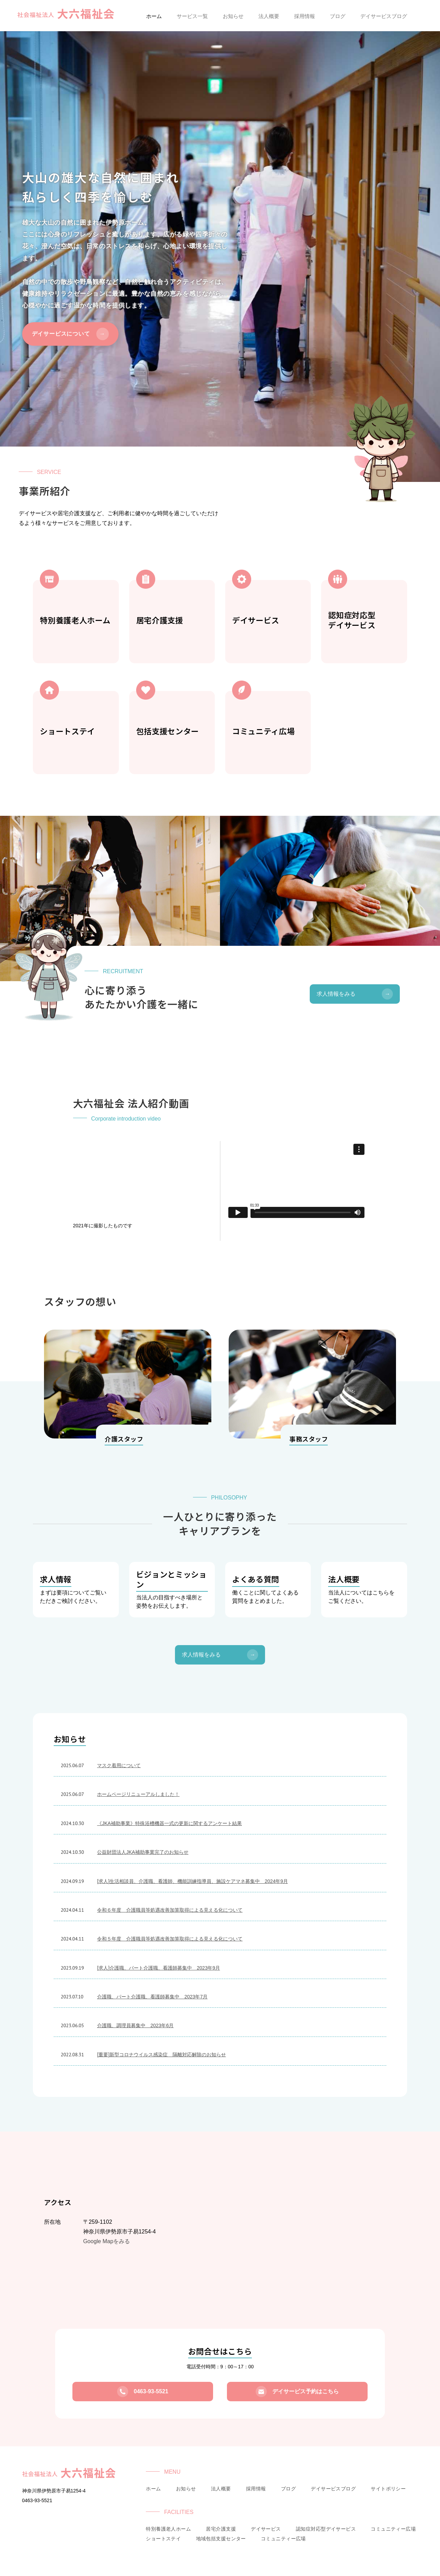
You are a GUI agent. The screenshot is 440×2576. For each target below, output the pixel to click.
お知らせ (186, 2488)
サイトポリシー (388, 2488)
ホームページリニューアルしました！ (138, 1794)
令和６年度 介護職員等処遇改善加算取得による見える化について (170, 1910)
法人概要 (221, 2488)
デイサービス (266, 2529)
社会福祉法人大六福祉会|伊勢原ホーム (65, 15)
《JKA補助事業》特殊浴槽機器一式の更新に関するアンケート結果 (169, 1823)
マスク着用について (119, 1765)
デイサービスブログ (333, 2488)
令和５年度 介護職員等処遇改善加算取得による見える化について (170, 1939)
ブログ (288, 2488)
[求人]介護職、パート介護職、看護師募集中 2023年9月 (158, 1968)
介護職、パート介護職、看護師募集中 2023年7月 (152, 1996)
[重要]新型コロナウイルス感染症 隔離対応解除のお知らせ (161, 2054)
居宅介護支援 (221, 2529)
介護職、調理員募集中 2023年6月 (135, 2025)
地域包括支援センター (221, 2538)
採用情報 (256, 2488)
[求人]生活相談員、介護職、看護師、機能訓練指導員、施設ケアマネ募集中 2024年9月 (192, 1881)
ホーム (153, 2488)
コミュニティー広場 (393, 2529)
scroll (220, 465)
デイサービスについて (70, 334)
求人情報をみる (355, 994)
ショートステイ (163, 2538)
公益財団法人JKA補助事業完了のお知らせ (142, 1852)
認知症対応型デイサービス (326, 2529)
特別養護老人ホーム (168, 2529)
